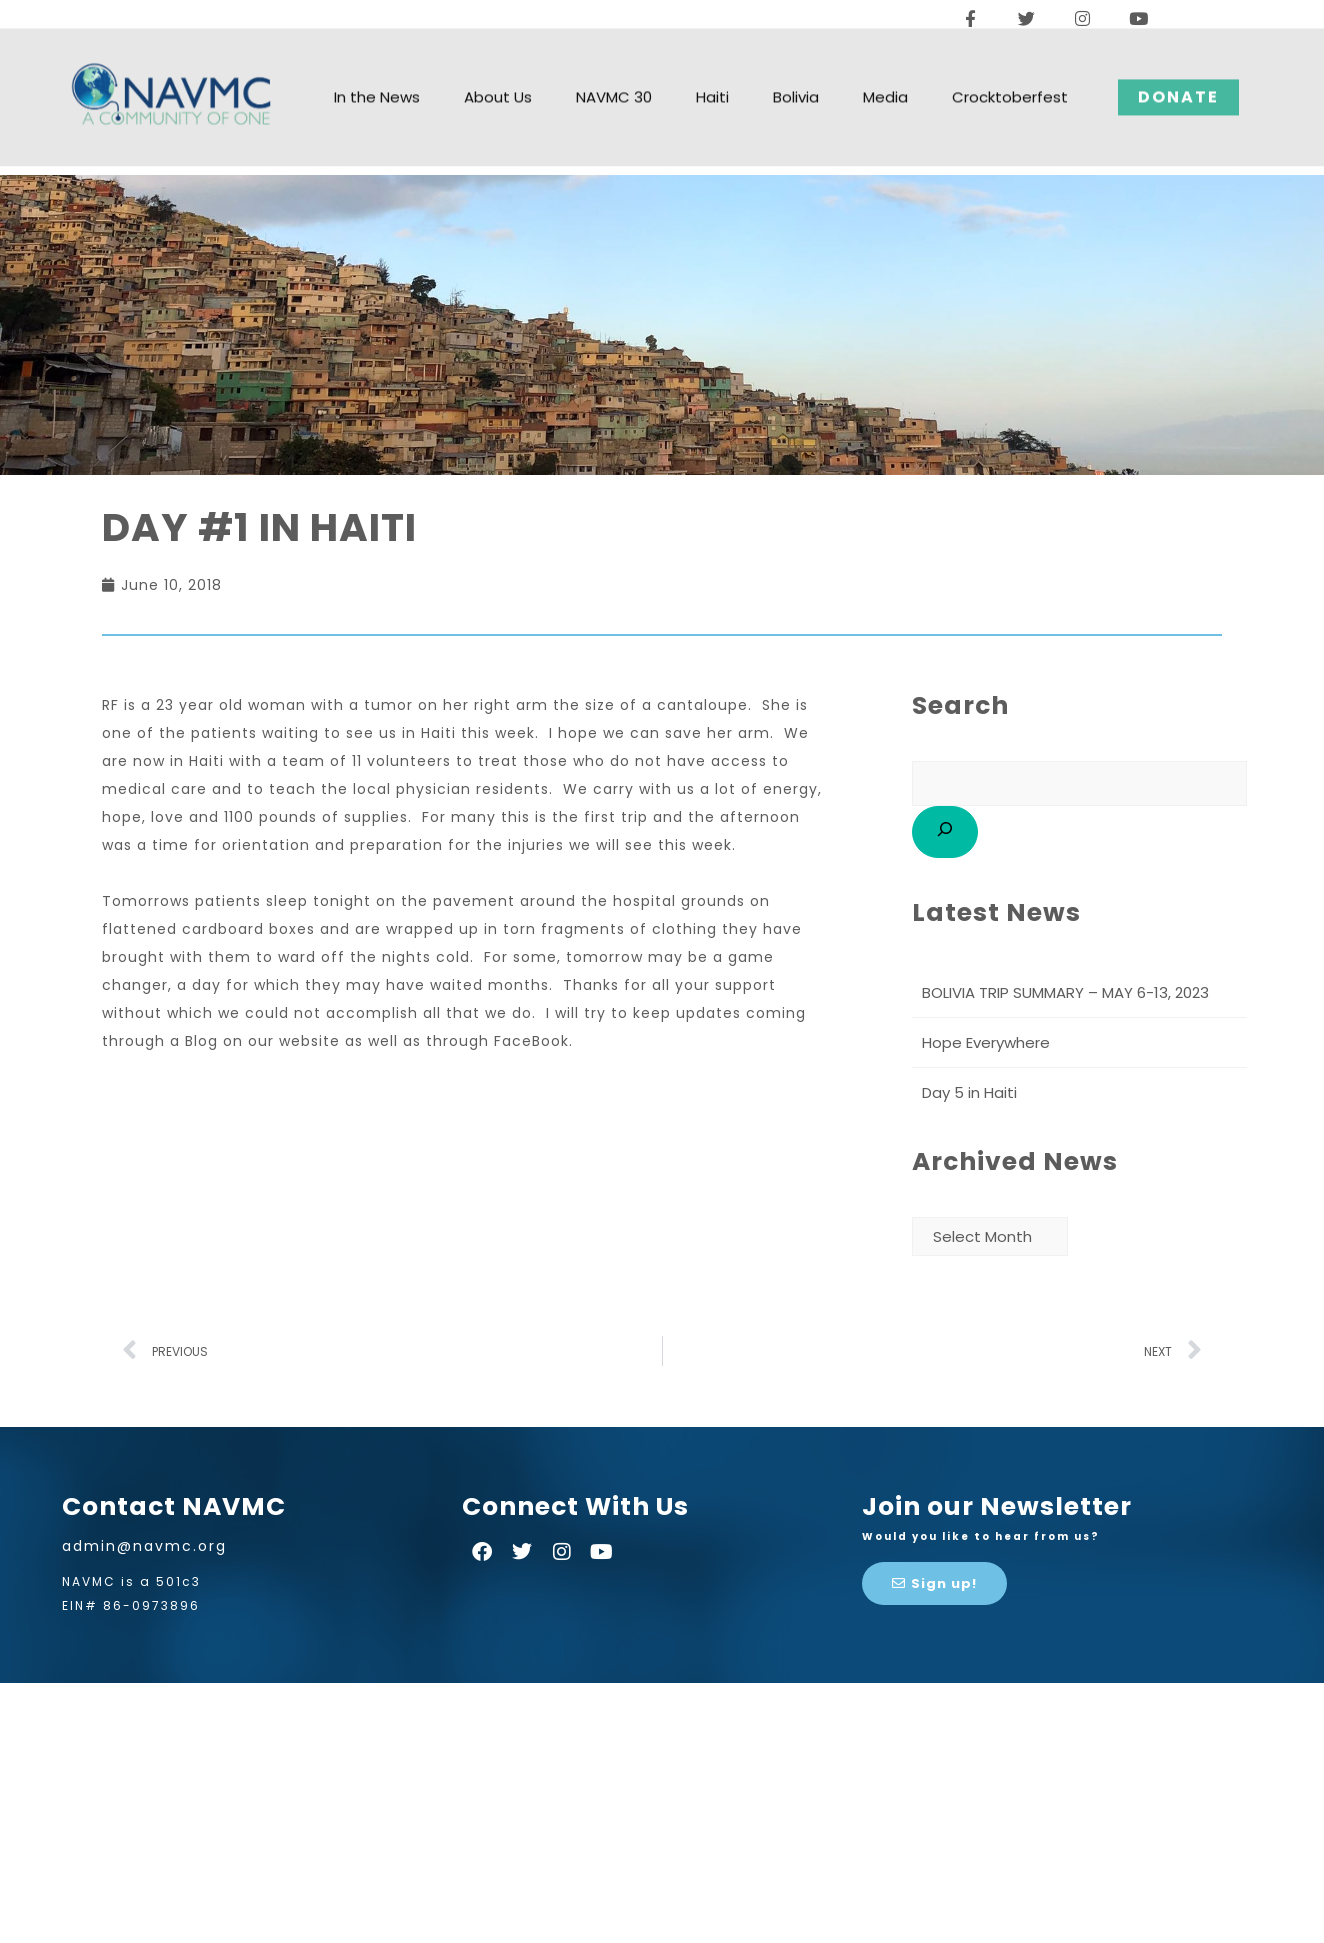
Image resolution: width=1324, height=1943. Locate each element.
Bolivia (796, 69)
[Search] (945, 832)
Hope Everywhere (986, 1042)
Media (885, 69)
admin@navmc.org (144, 1546)
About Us (498, 69)
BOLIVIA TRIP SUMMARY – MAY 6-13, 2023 (1065, 992)
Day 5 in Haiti (969, 1092)
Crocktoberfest (1010, 69)
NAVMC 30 (614, 69)
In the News (377, 69)
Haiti (712, 69)
